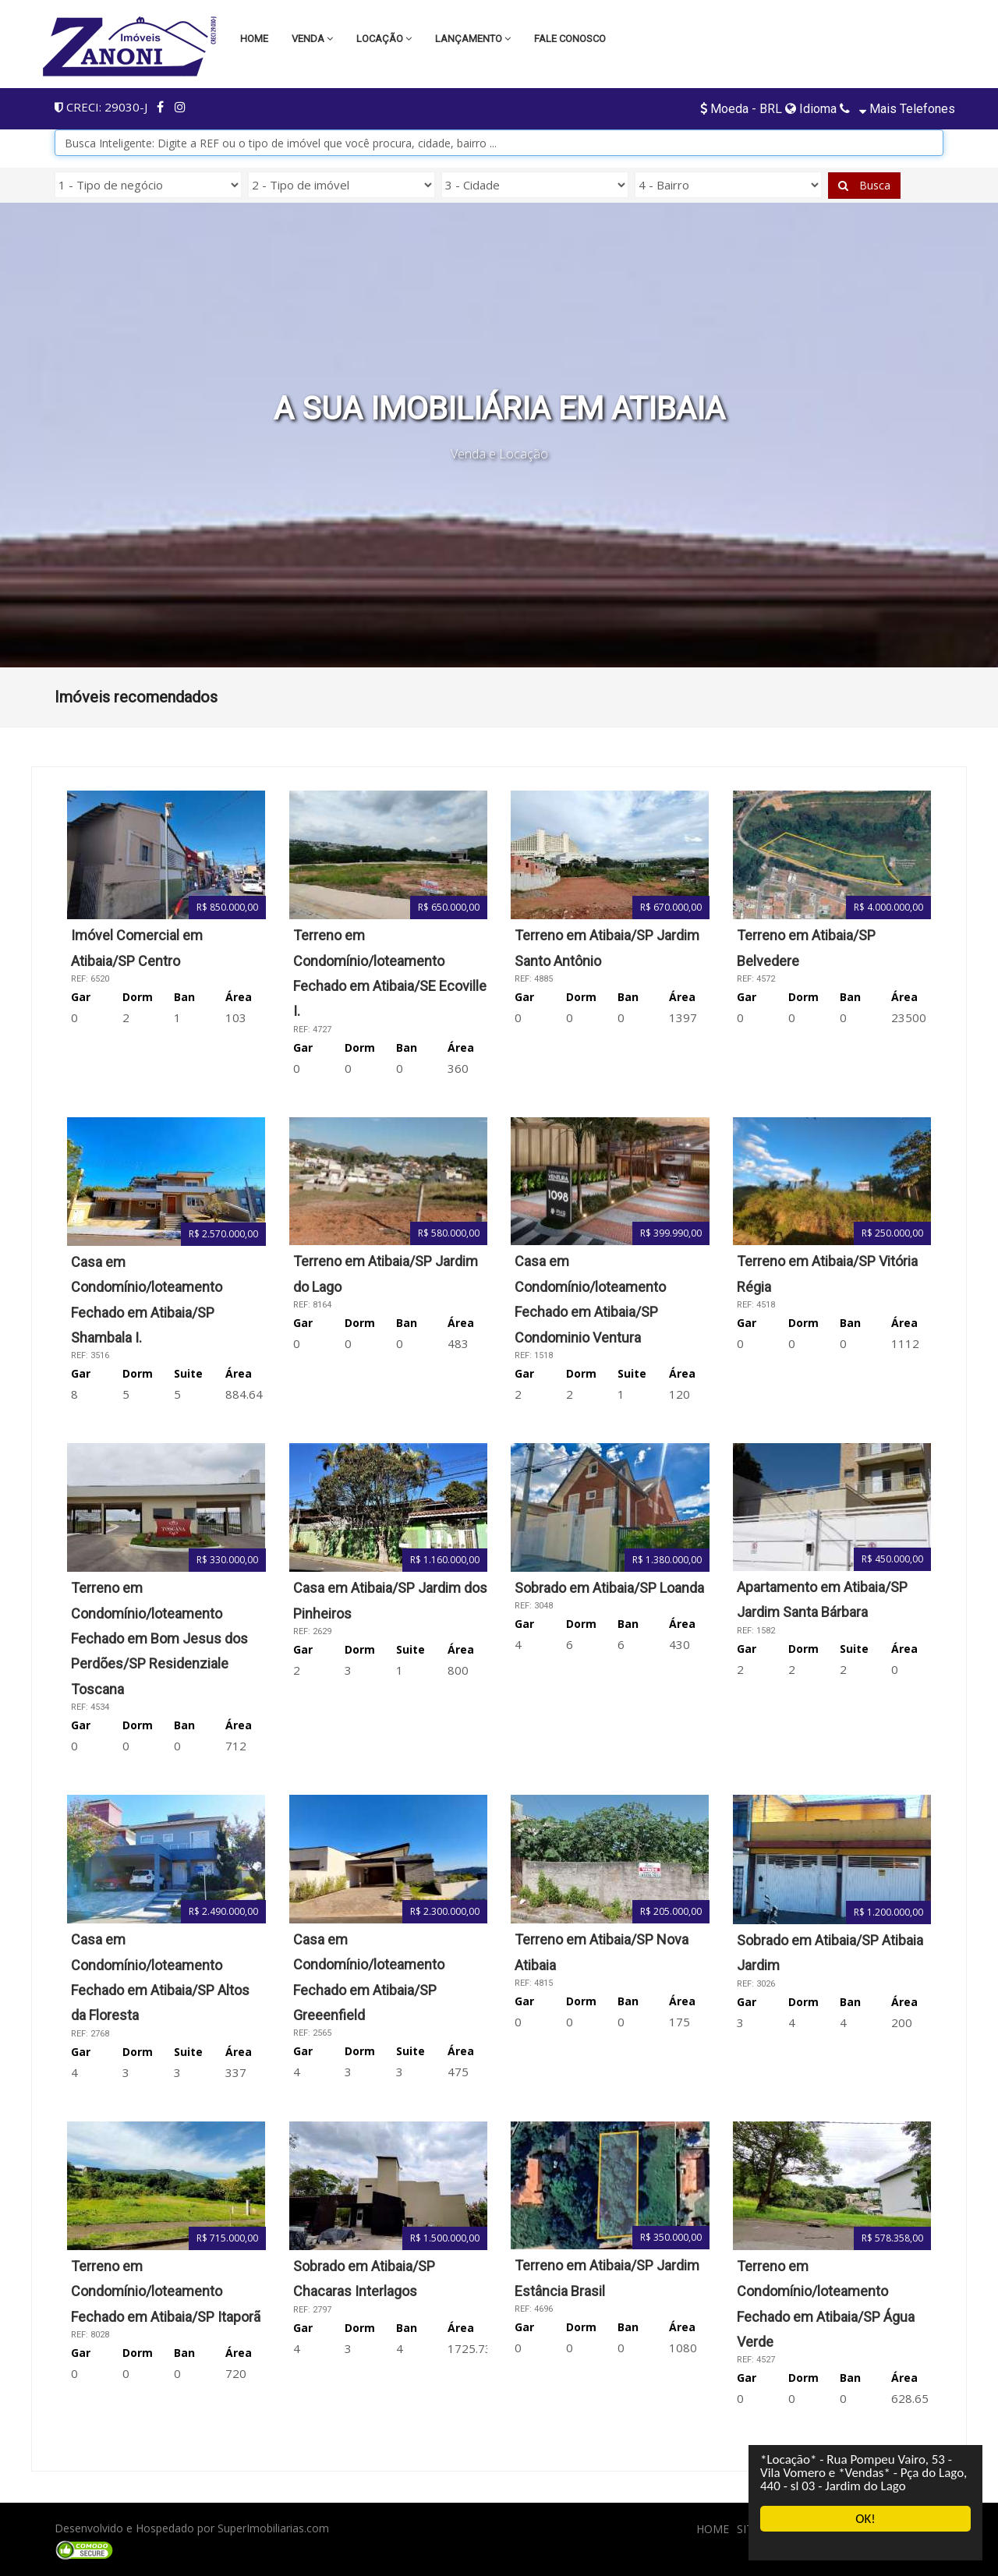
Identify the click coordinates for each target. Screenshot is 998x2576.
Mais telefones (905, 108)
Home (254, 38)
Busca (864, 185)
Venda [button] (312, 38)
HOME (712, 2528)
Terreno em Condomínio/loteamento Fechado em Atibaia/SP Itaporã (165, 2291)
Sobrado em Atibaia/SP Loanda (609, 1588)
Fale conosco (570, 38)
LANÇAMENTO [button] (473, 38)
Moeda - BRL (742, 108)
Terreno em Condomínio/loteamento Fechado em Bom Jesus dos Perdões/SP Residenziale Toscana (159, 1638)
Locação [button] (384, 38)
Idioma (811, 108)
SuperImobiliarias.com (273, 2528)
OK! (865, 2519)
